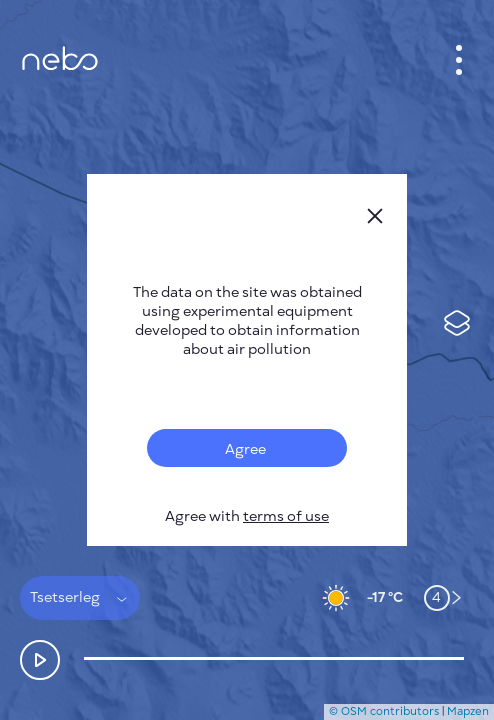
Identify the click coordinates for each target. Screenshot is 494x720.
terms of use (286, 516)
